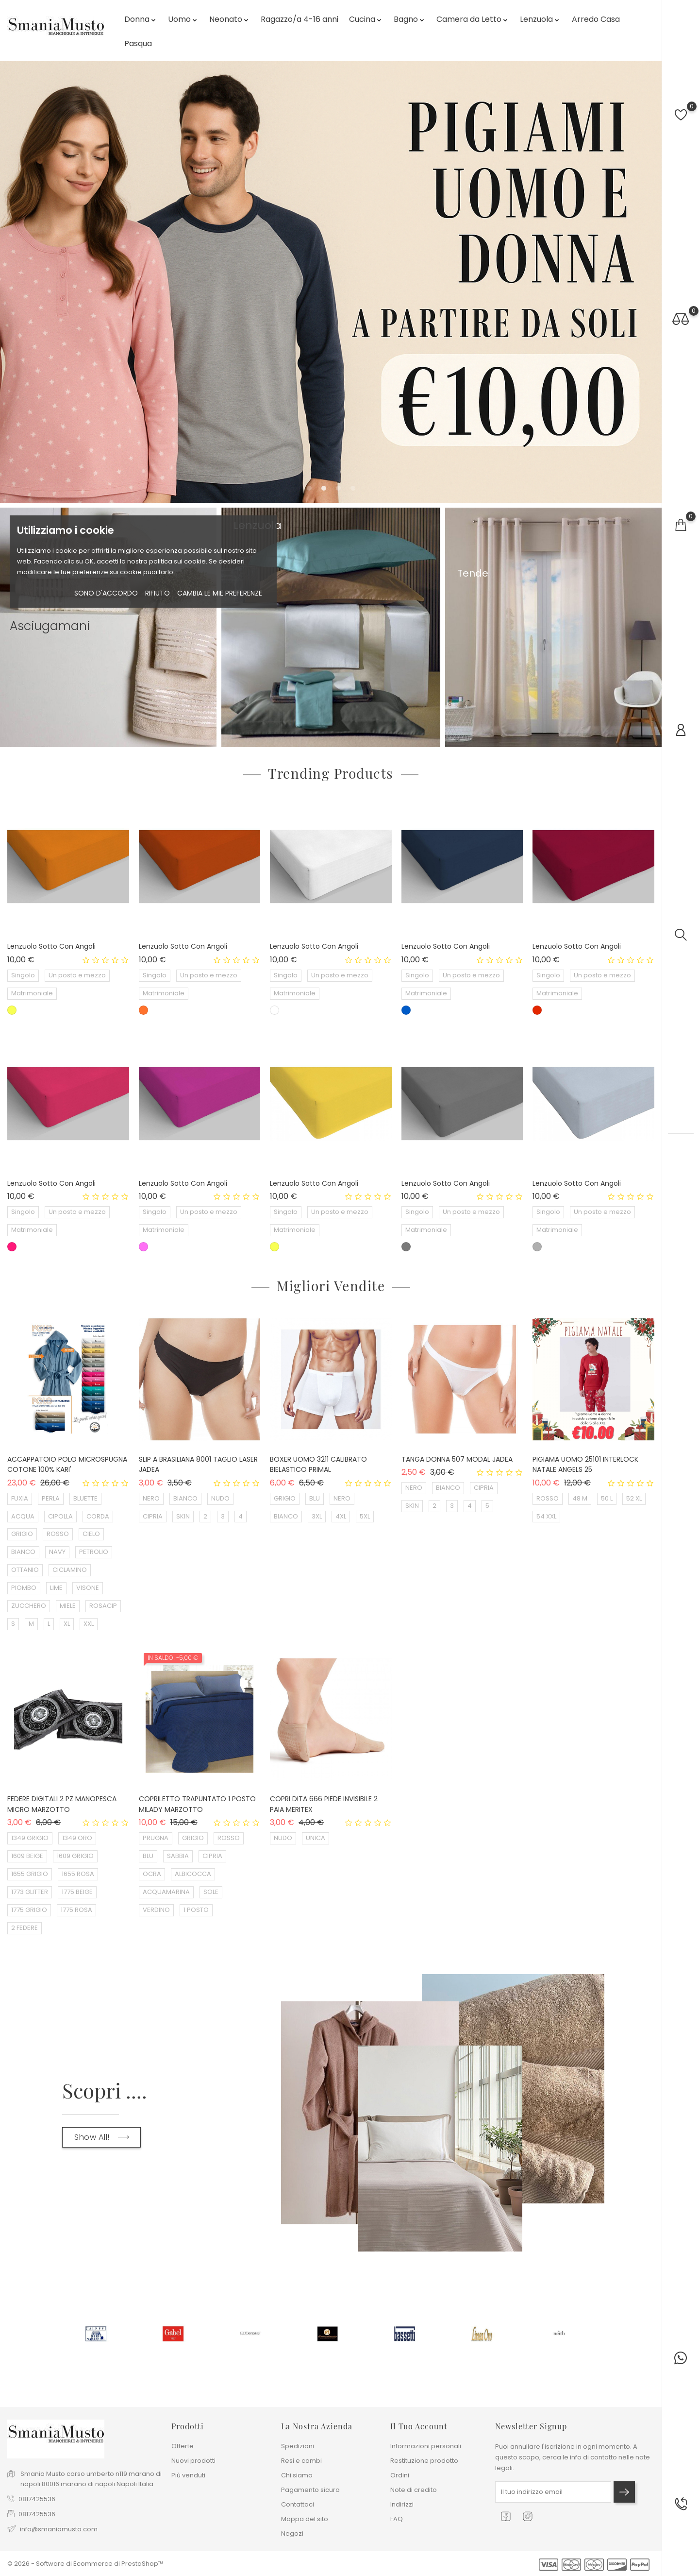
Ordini (399, 2475)
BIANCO (23, 1551)
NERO (151, 1498)
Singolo (23, 975)
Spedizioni (297, 2446)
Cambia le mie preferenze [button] (219, 593)
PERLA (51, 1498)
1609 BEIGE (27, 1855)
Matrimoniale (32, 993)
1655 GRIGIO (29, 1873)
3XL (317, 1516)
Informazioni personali (425, 2446)
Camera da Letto (472, 19)
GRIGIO (22, 1533)
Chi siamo (297, 2475)
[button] (309, 488)
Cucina (366, 19)
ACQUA (22, 1516)
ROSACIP (103, 1605)
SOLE (210, 1891)
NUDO (220, 1498)
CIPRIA (153, 1516)
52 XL (634, 1498)
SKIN (183, 1516)
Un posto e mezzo (77, 975)
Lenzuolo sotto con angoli (51, 946)
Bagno (410, 19)
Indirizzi (402, 2504)
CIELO (91, 1533)
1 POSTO (196, 1909)
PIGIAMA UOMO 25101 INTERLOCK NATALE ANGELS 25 (585, 1464)
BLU (314, 1498)
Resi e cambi (301, 2460)
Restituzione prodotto (424, 2460)
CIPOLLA (60, 1516)
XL (67, 1623)
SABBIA (178, 1855)
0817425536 (36, 2499)
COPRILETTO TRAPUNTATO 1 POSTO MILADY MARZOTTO (197, 1804)
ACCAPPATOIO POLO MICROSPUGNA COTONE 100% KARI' (67, 1464)
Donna (140, 19)
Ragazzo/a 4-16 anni (299, 19)
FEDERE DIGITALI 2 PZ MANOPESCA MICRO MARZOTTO (61, 1804)
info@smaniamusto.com (59, 2529)
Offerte (182, 2446)
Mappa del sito (304, 2519)
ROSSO (58, 1533)
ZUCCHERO (28, 1605)
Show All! (101, 2137)
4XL (340, 1516)
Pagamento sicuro (310, 2489)
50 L (607, 1498)
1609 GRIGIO (75, 1855)
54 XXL (546, 1516)
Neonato (229, 19)
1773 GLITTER (29, 1891)
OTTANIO (25, 1569)
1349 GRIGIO (30, 1837)
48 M (579, 1498)
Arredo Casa (596, 19)
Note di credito (413, 2489)
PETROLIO (93, 1551)
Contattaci (297, 2504)
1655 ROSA (78, 1873)
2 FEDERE (24, 1927)
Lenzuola (540, 19)
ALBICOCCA (193, 1873)
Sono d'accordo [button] (106, 593)
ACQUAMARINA (166, 1891)
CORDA (97, 1516)
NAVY (57, 1551)
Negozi (292, 2533)
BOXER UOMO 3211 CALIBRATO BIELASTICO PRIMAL (318, 1464)
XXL (88, 1623)
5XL (365, 1516)
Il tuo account (419, 2426)
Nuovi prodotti (193, 2460)
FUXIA (19, 1498)
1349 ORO (77, 1837)
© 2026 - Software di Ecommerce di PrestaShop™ (85, 2563)
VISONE (87, 1587)
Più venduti (188, 2475)
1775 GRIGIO (29, 1909)
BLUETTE (85, 1498)
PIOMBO (23, 1587)
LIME (56, 1587)
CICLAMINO (69, 1569)
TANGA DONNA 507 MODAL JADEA (457, 1459)
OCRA (152, 1873)
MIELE (68, 1605)
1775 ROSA (76, 1909)
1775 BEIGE (77, 1891)
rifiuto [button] (157, 593)
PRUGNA (155, 1837)
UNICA (315, 1837)
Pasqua (138, 43)
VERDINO (156, 1909)
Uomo (183, 19)
